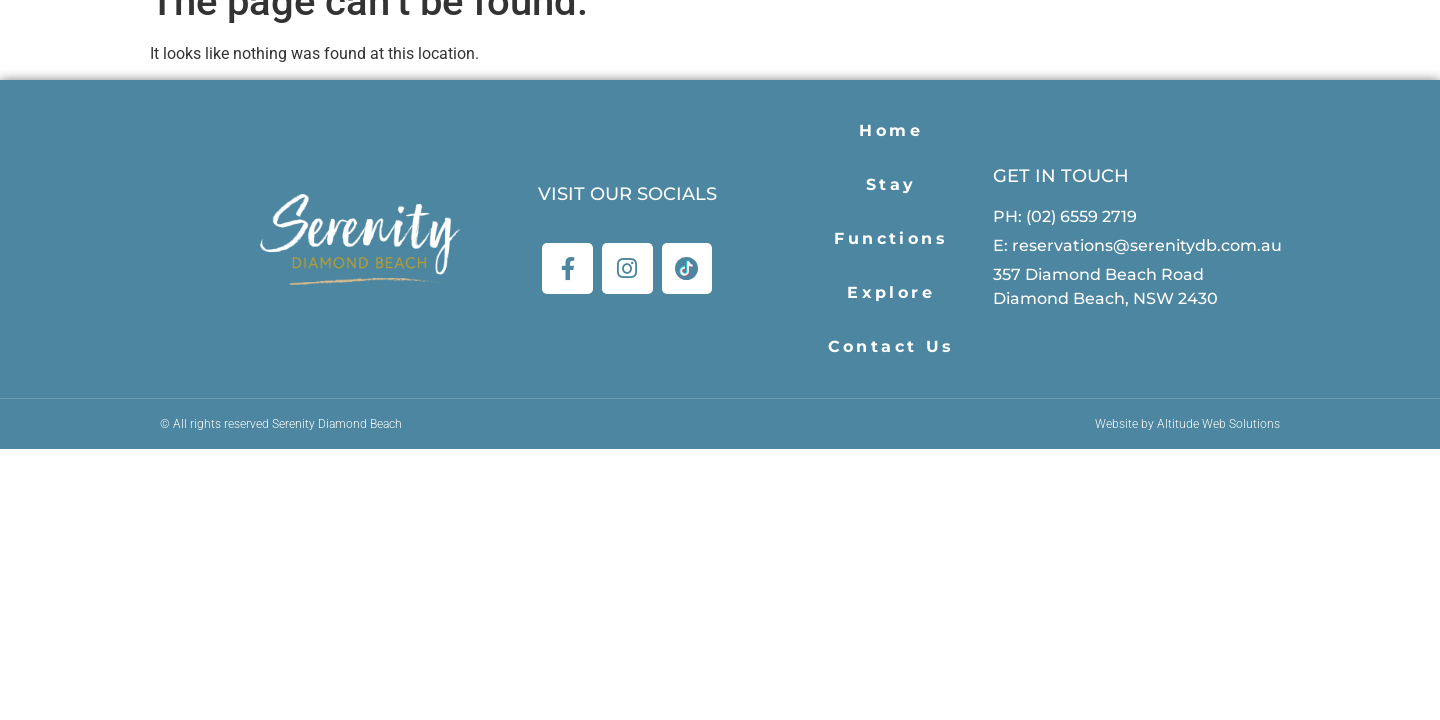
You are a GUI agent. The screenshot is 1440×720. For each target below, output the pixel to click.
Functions (891, 238)
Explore (891, 292)
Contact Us (891, 346)
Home (891, 130)
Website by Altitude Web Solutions (1187, 424)
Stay (891, 184)
